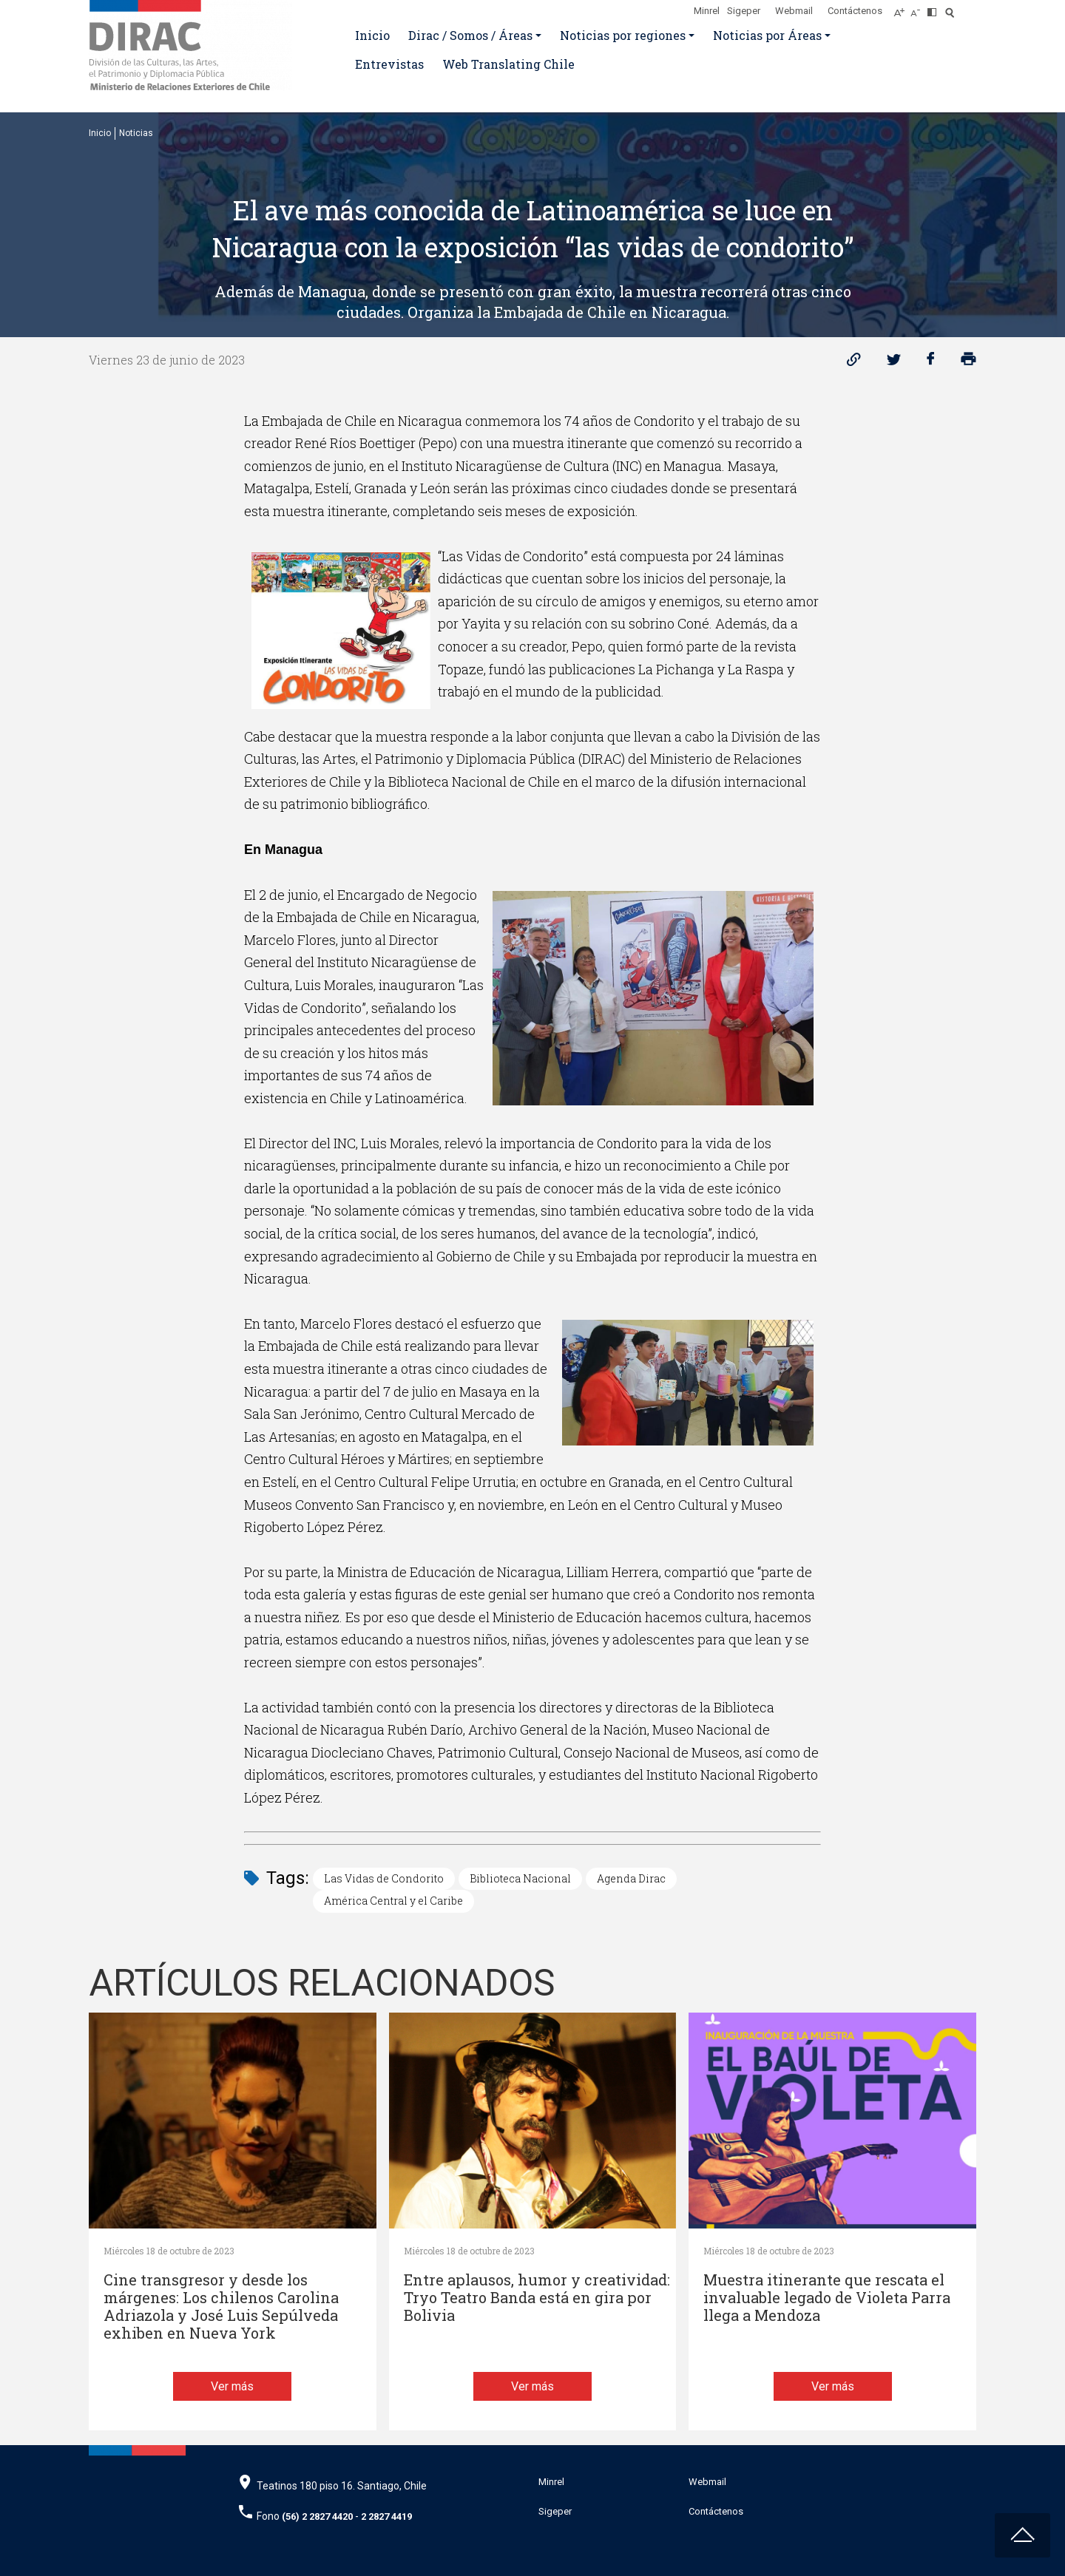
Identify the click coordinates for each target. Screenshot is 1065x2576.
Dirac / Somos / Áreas (470, 35)
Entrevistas (389, 64)
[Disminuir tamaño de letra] (918, 8)
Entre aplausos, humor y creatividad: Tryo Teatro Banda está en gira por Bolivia (537, 2298)
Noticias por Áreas (767, 35)
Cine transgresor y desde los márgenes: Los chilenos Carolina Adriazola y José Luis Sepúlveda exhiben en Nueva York (221, 2306)
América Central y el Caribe (393, 1901)
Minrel (707, 10)
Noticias (136, 133)
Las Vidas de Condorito (384, 1878)
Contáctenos (855, 10)
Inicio (372, 35)
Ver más (232, 2386)
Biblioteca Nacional (520, 1878)
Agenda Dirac (631, 1878)
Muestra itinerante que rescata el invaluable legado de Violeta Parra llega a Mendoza (826, 2298)
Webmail (794, 10)
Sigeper (743, 10)
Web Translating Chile (508, 64)
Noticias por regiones (623, 35)
